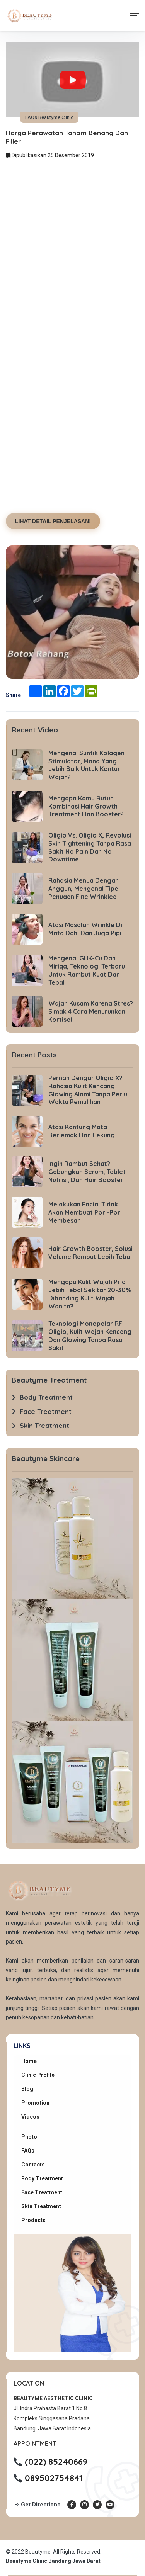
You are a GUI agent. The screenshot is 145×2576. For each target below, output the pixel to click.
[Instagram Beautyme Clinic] (84, 2504)
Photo (29, 2137)
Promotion (35, 2103)
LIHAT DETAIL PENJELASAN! (53, 521)
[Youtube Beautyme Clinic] (110, 2504)
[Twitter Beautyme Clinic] (97, 2504)
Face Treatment (41, 2192)
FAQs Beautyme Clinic (49, 117)
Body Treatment (42, 2178)
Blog (27, 2089)
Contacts (33, 2164)
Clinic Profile (38, 2075)
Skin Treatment (41, 2206)
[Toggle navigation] (134, 15)
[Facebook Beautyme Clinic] (71, 2504)
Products (33, 2220)
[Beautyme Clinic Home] (29, 15)
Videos (30, 2117)
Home (29, 2061)
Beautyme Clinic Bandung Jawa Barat (53, 2561)
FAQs (27, 2151)
